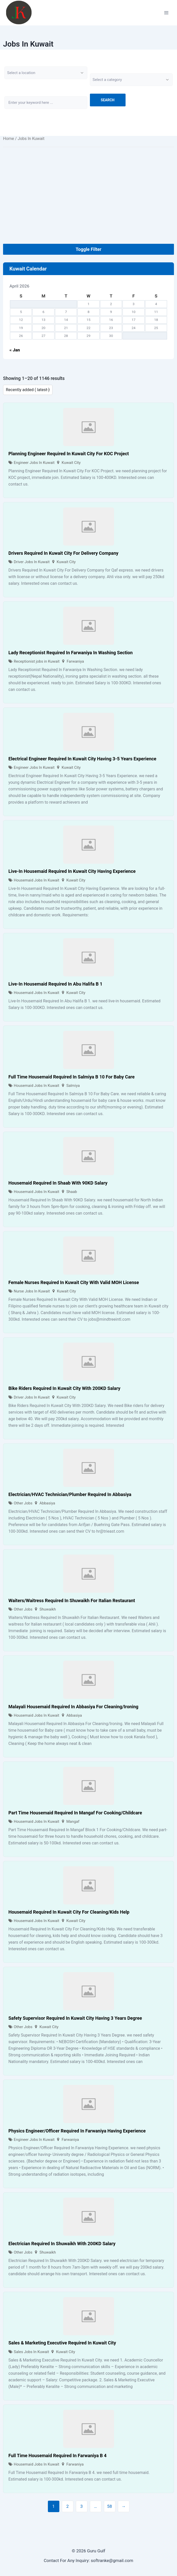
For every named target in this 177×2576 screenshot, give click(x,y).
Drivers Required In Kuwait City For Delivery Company (63, 553)
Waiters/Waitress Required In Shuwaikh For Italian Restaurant (71, 1600)
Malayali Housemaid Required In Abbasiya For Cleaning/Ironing (73, 1706)
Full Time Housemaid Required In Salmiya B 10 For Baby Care (71, 1076)
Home (8, 138)
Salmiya (73, 1085)
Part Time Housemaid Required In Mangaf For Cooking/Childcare (75, 1812)
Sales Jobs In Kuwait (31, 2352)
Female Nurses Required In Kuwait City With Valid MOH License (73, 1282)
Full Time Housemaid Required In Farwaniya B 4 (57, 2455)
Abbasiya (47, 1503)
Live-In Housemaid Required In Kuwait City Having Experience (71, 871)
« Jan (14, 349)
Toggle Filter (88, 249)
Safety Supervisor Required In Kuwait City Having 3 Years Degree (75, 2018)
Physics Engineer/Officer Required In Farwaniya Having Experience (77, 2130)
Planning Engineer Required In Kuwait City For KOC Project (68, 453)
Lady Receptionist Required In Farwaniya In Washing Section (70, 652)
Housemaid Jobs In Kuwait (36, 880)
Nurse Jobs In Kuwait (32, 1291)
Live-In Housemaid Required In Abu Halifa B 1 (55, 984)
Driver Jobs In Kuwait (32, 562)
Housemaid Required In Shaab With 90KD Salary (57, 1183)
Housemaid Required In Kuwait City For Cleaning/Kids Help (68, 1912)
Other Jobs (23, 1503)
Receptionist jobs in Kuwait (37, 661)
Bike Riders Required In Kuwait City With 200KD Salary (64, 1388)
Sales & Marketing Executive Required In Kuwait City (62, 2342)
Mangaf (72, 1821)
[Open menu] (166, 13)
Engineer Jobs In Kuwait (34, 462)
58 (109, 2506)
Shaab (71, 1191)
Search (108, 100)
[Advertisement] (88, 187)
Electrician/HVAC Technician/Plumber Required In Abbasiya (69, 1494)
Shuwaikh (47, 1609)
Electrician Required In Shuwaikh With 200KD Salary (61, 2243)
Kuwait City (71, 462)
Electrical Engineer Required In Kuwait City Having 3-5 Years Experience (82, 758)
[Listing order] (27, 390)
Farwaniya (75, 661)
